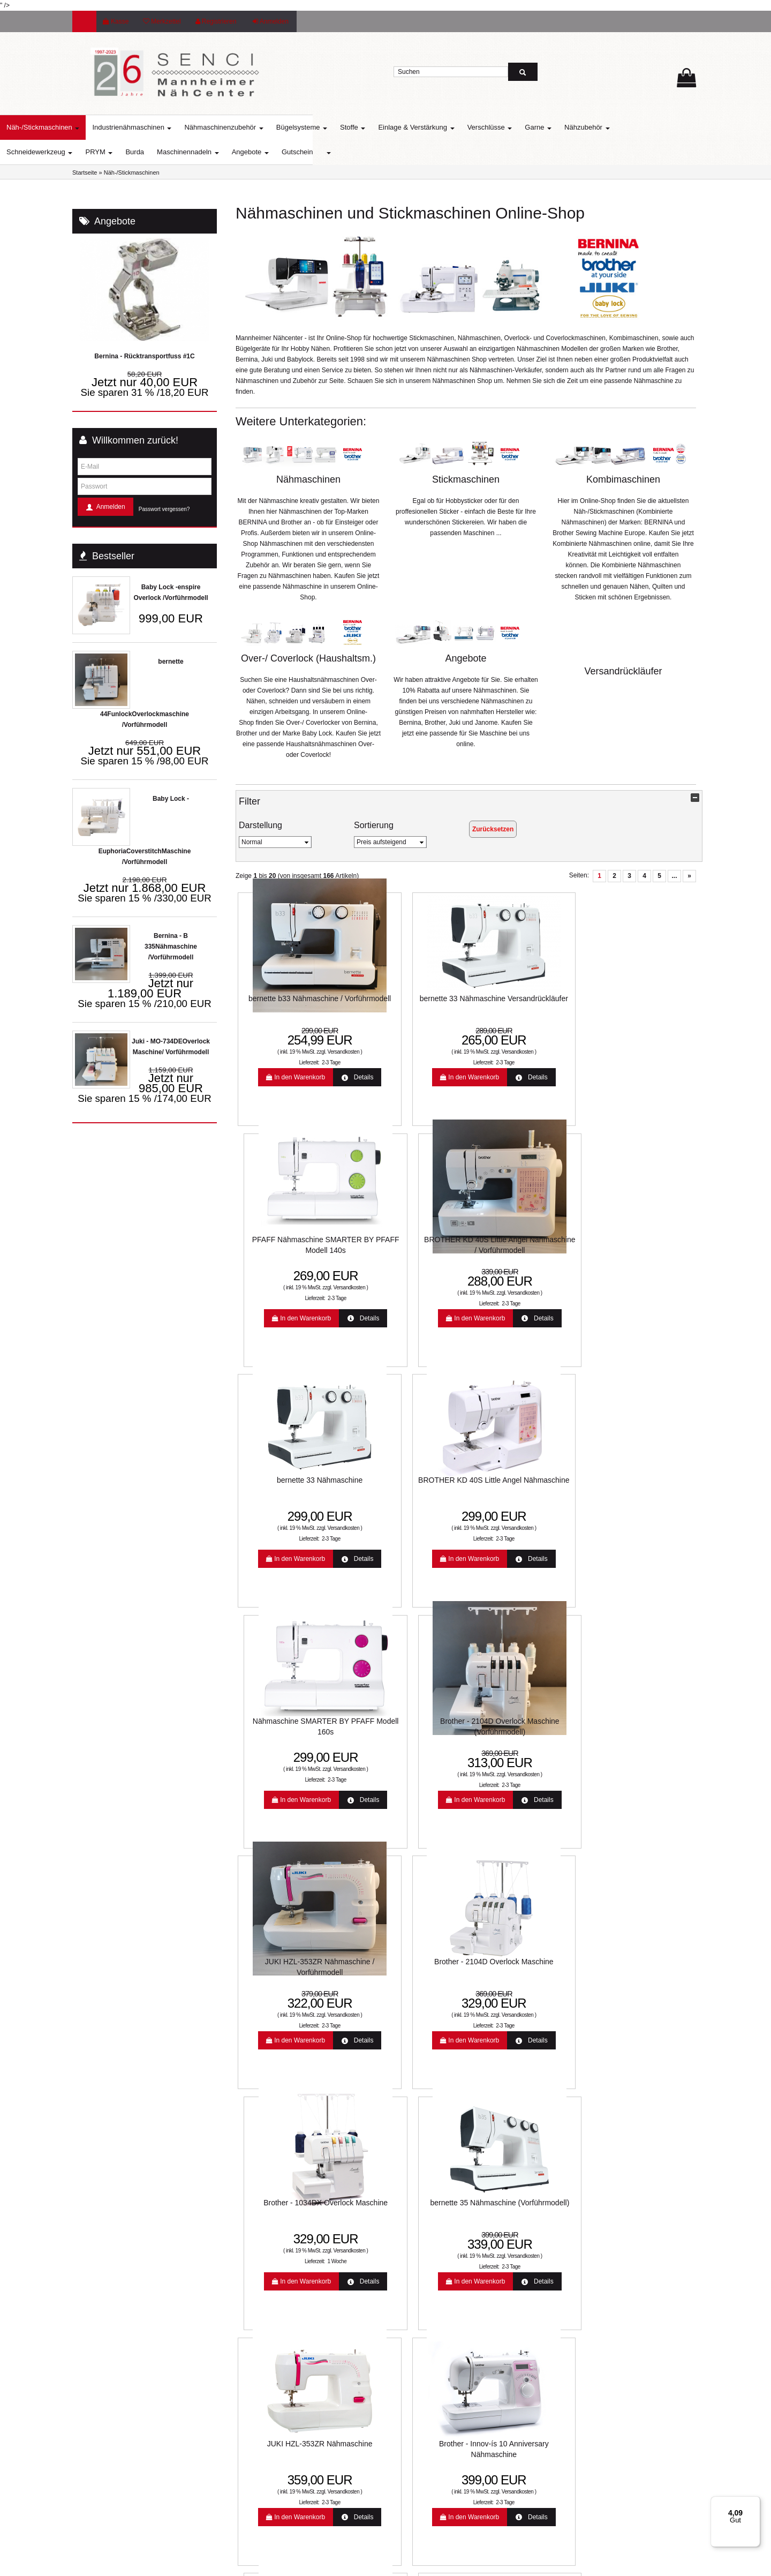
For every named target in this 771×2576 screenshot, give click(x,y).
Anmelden (271, 21)
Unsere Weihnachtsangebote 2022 (448, 2250)
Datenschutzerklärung (430, 2284)
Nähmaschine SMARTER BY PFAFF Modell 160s (524, 1245)
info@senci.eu (106, 2488)
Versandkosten (313, 1050)
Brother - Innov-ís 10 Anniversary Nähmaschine (407, 1723)
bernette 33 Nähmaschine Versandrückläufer (406, 1007)
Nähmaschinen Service (271, 2250)
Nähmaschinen (308, 479)
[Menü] (753, 2502)
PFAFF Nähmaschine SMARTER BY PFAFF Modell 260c (524, 1723)
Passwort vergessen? (164, 509)
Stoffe (424, 127)
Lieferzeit (251, 2215)
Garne (610, 127)
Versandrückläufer (623, 671)
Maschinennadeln (260, 152)
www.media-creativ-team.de (461, 2564)
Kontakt (410, 2318)
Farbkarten (253, 2267)
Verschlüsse (562, 127)
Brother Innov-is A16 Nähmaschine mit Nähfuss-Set (525, 1957)
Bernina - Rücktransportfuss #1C (144, 356)
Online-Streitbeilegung (431, 2232)
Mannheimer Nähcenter (271, 2284)
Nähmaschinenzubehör (295, 127)
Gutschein (370, 152)
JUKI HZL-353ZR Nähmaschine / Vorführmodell (288, 1484)
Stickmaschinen (466, 479)
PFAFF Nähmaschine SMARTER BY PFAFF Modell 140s (524, 1007)
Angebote (322, 152)
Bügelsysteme (374, 127)
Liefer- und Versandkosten (436, 2215)
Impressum (414, 2335)
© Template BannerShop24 (381, 2564)
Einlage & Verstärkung (488, 127)
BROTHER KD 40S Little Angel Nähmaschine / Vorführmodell (643, 1007)
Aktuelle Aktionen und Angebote (283, 2232)
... (674, 876)
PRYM (171, 152)
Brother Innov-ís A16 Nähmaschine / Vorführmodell (288, 1957)
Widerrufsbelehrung (427, 2267)
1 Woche (536, 1533)
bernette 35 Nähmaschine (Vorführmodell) (643, 1484)
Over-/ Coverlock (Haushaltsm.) (308, 658)
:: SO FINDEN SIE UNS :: (275, 2318)
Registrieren (216, 21)
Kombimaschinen (623, 479)
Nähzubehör (659, 127)
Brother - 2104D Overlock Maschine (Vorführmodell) (643, 1245)
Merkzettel (161, 21)
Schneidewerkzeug (112, 152)
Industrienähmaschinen (204, 127)
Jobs (405, 2352)
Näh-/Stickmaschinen (115, 127)
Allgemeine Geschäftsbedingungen (448, 2301)
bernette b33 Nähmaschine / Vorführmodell (289, 1007)
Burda (207, 152)
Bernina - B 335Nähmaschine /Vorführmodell (171, 946)
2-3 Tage (300, 1060)
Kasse (115, 21)
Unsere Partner (260, 2301)
